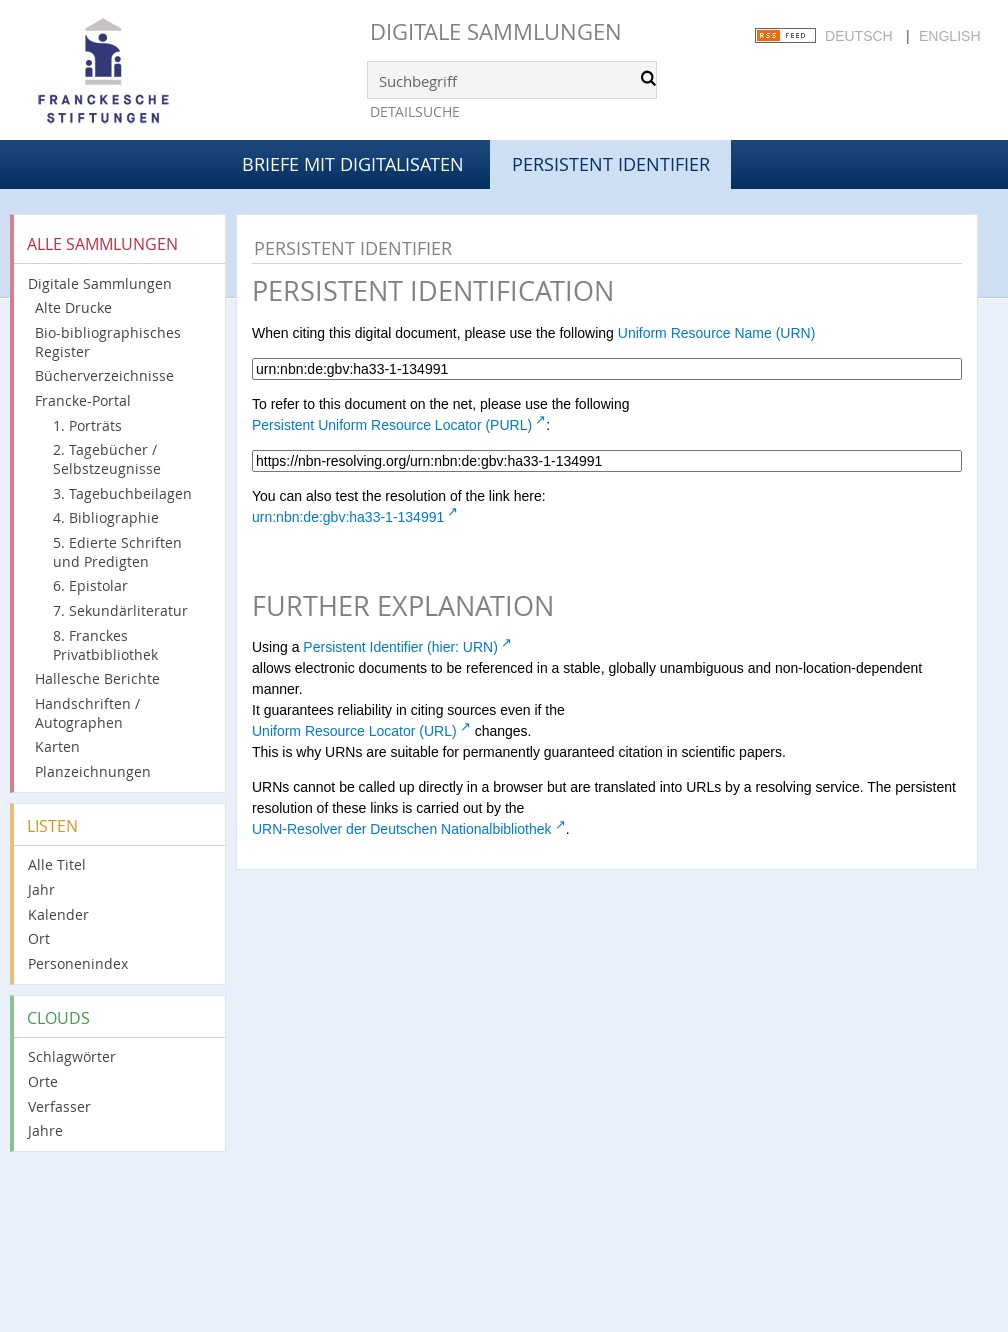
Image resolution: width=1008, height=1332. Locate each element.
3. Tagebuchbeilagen (122, 493)
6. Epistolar (90, 585)
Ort (39, 938)
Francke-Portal (83, 400)
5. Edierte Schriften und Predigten (117, 552)
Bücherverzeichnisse (104, 375)
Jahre (45, 1130)
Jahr (41, 889)
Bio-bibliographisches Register (108, 342)
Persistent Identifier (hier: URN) (400, 647)
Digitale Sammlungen (496, 31)
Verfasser (59, 1106)
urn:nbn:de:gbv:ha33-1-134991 (348, 517)
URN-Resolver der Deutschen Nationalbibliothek (402, 829)
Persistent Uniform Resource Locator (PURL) (392, 425)
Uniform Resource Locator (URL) (354, 731)
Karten (57, 746)
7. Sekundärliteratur (120, 610)
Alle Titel (57, 864)
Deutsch (859, 36)
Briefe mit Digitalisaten (353, 164)
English (949, 36)
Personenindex (78, 963)
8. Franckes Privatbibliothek (105, 645)
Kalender (58, 914)
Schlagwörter (72, 1056)
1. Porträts (87, 425)
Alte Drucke (73, 307)
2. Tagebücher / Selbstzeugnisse (107, 459)
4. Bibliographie (106, 517)
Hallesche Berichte (97, 678)
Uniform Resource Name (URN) (717, 333)
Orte (43, 1081)
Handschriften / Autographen (87, 713)
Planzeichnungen (93, 771)
